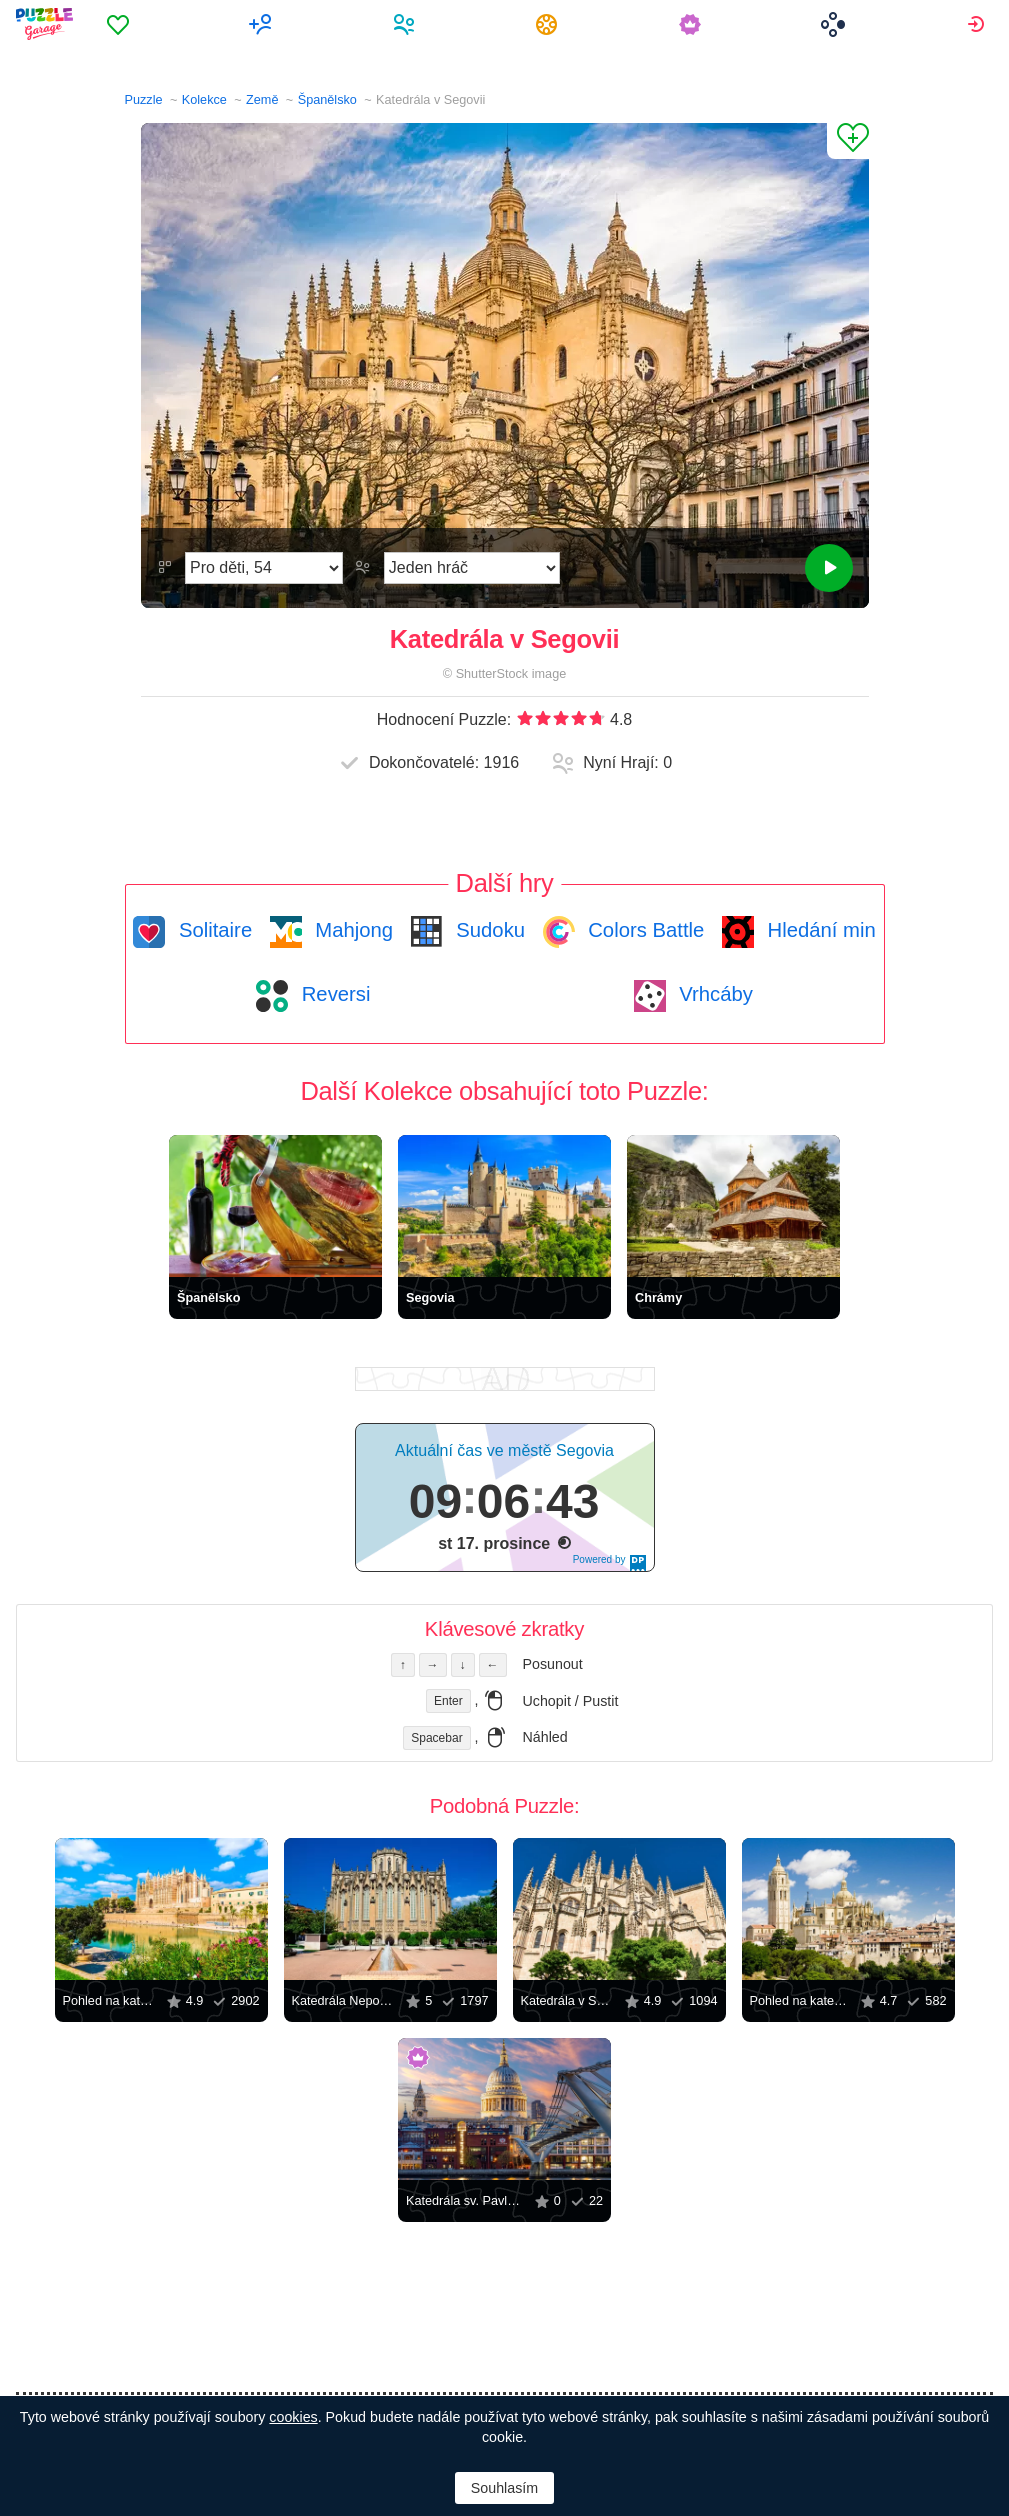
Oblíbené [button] (120, 24)
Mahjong (351, 930)
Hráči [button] (406, 24)
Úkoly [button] (549, 24)
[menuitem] (120, 24)
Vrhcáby (713, 994)
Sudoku (488, 930)
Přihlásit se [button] (978, 24)
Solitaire (212, 930)
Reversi (333, 994)
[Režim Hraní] (472, 568)
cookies (293, 2417)
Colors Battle (644, 930)
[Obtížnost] (264, 568)
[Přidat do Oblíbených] (848, 141)
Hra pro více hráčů (263, 24)
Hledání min (819, 930)
